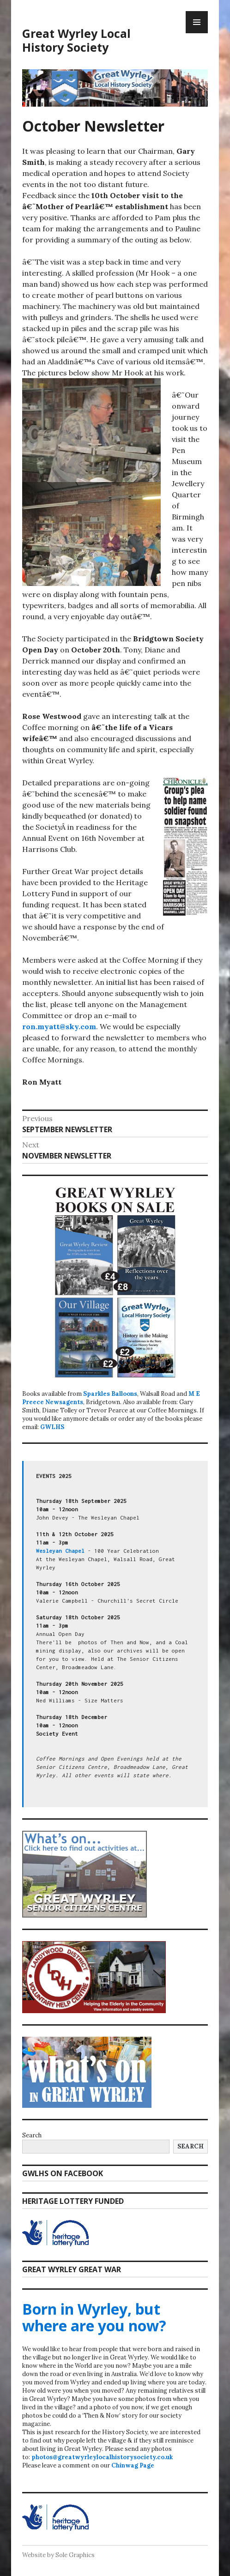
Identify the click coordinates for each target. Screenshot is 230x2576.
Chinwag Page (132, 2465)
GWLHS (52, 1427)
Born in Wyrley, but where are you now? (94, 2317)
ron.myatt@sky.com (59, 1026)
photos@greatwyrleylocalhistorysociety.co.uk (102, 2457)
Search (32, 2135)
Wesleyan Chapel (60, 1551)
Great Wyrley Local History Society (76, 40)
